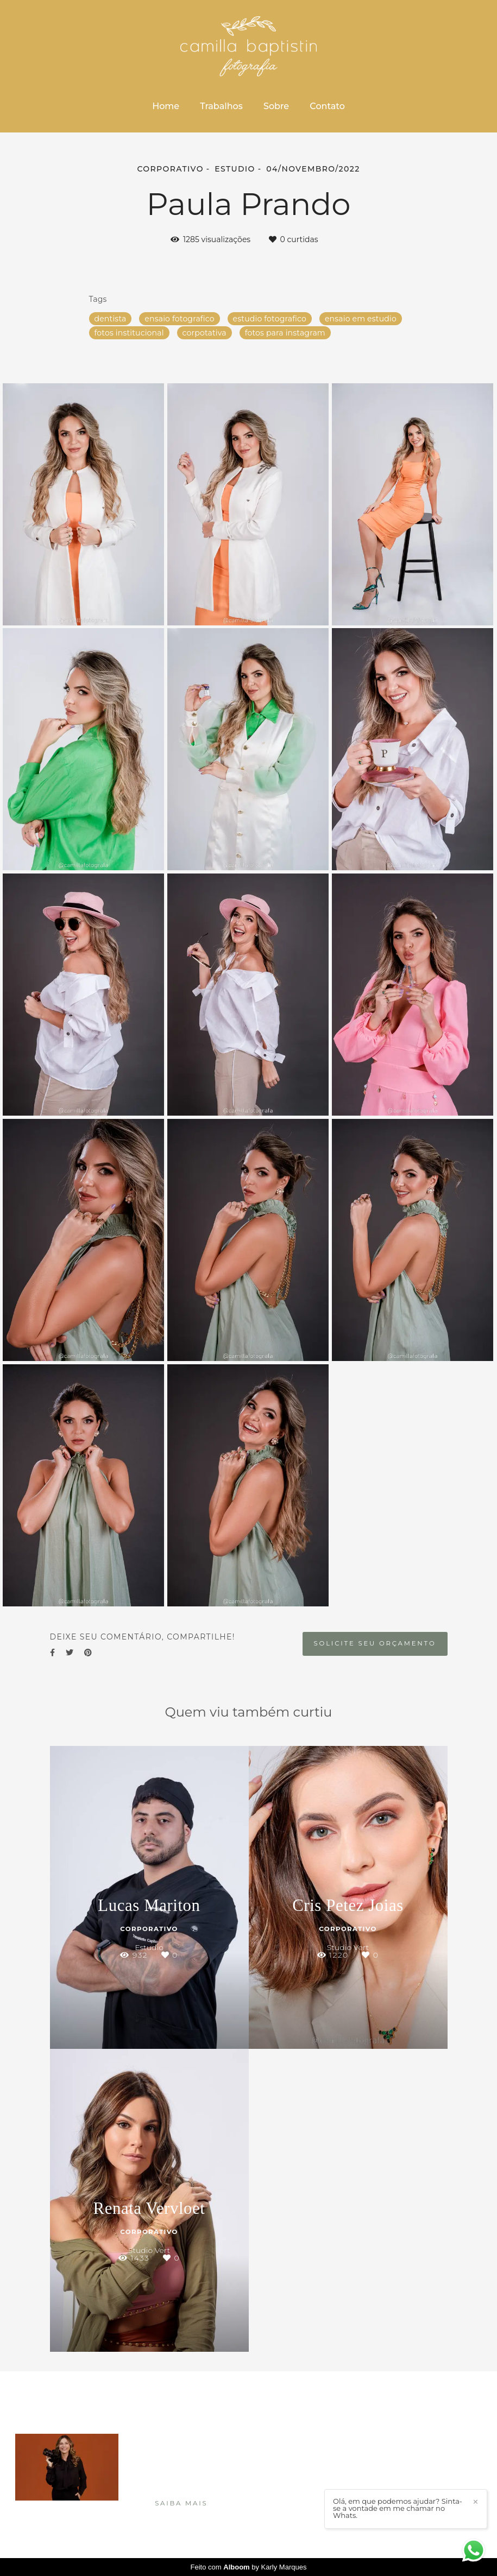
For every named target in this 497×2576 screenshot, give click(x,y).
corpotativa (205, 333)
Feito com (249, 2567)
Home (165, 106)
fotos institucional (129, 333)
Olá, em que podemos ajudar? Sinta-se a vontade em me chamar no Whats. (397, 2508)
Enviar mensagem (422, 2444)
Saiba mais (181, 2503)
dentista (111, 319)
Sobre (276, 106)
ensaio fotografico (179, 319)
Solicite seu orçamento (375, 1643)
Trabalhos (221, 106)
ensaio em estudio (361, 319)
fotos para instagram (285, 333)
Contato (327, 106)
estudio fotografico (269, 319)
